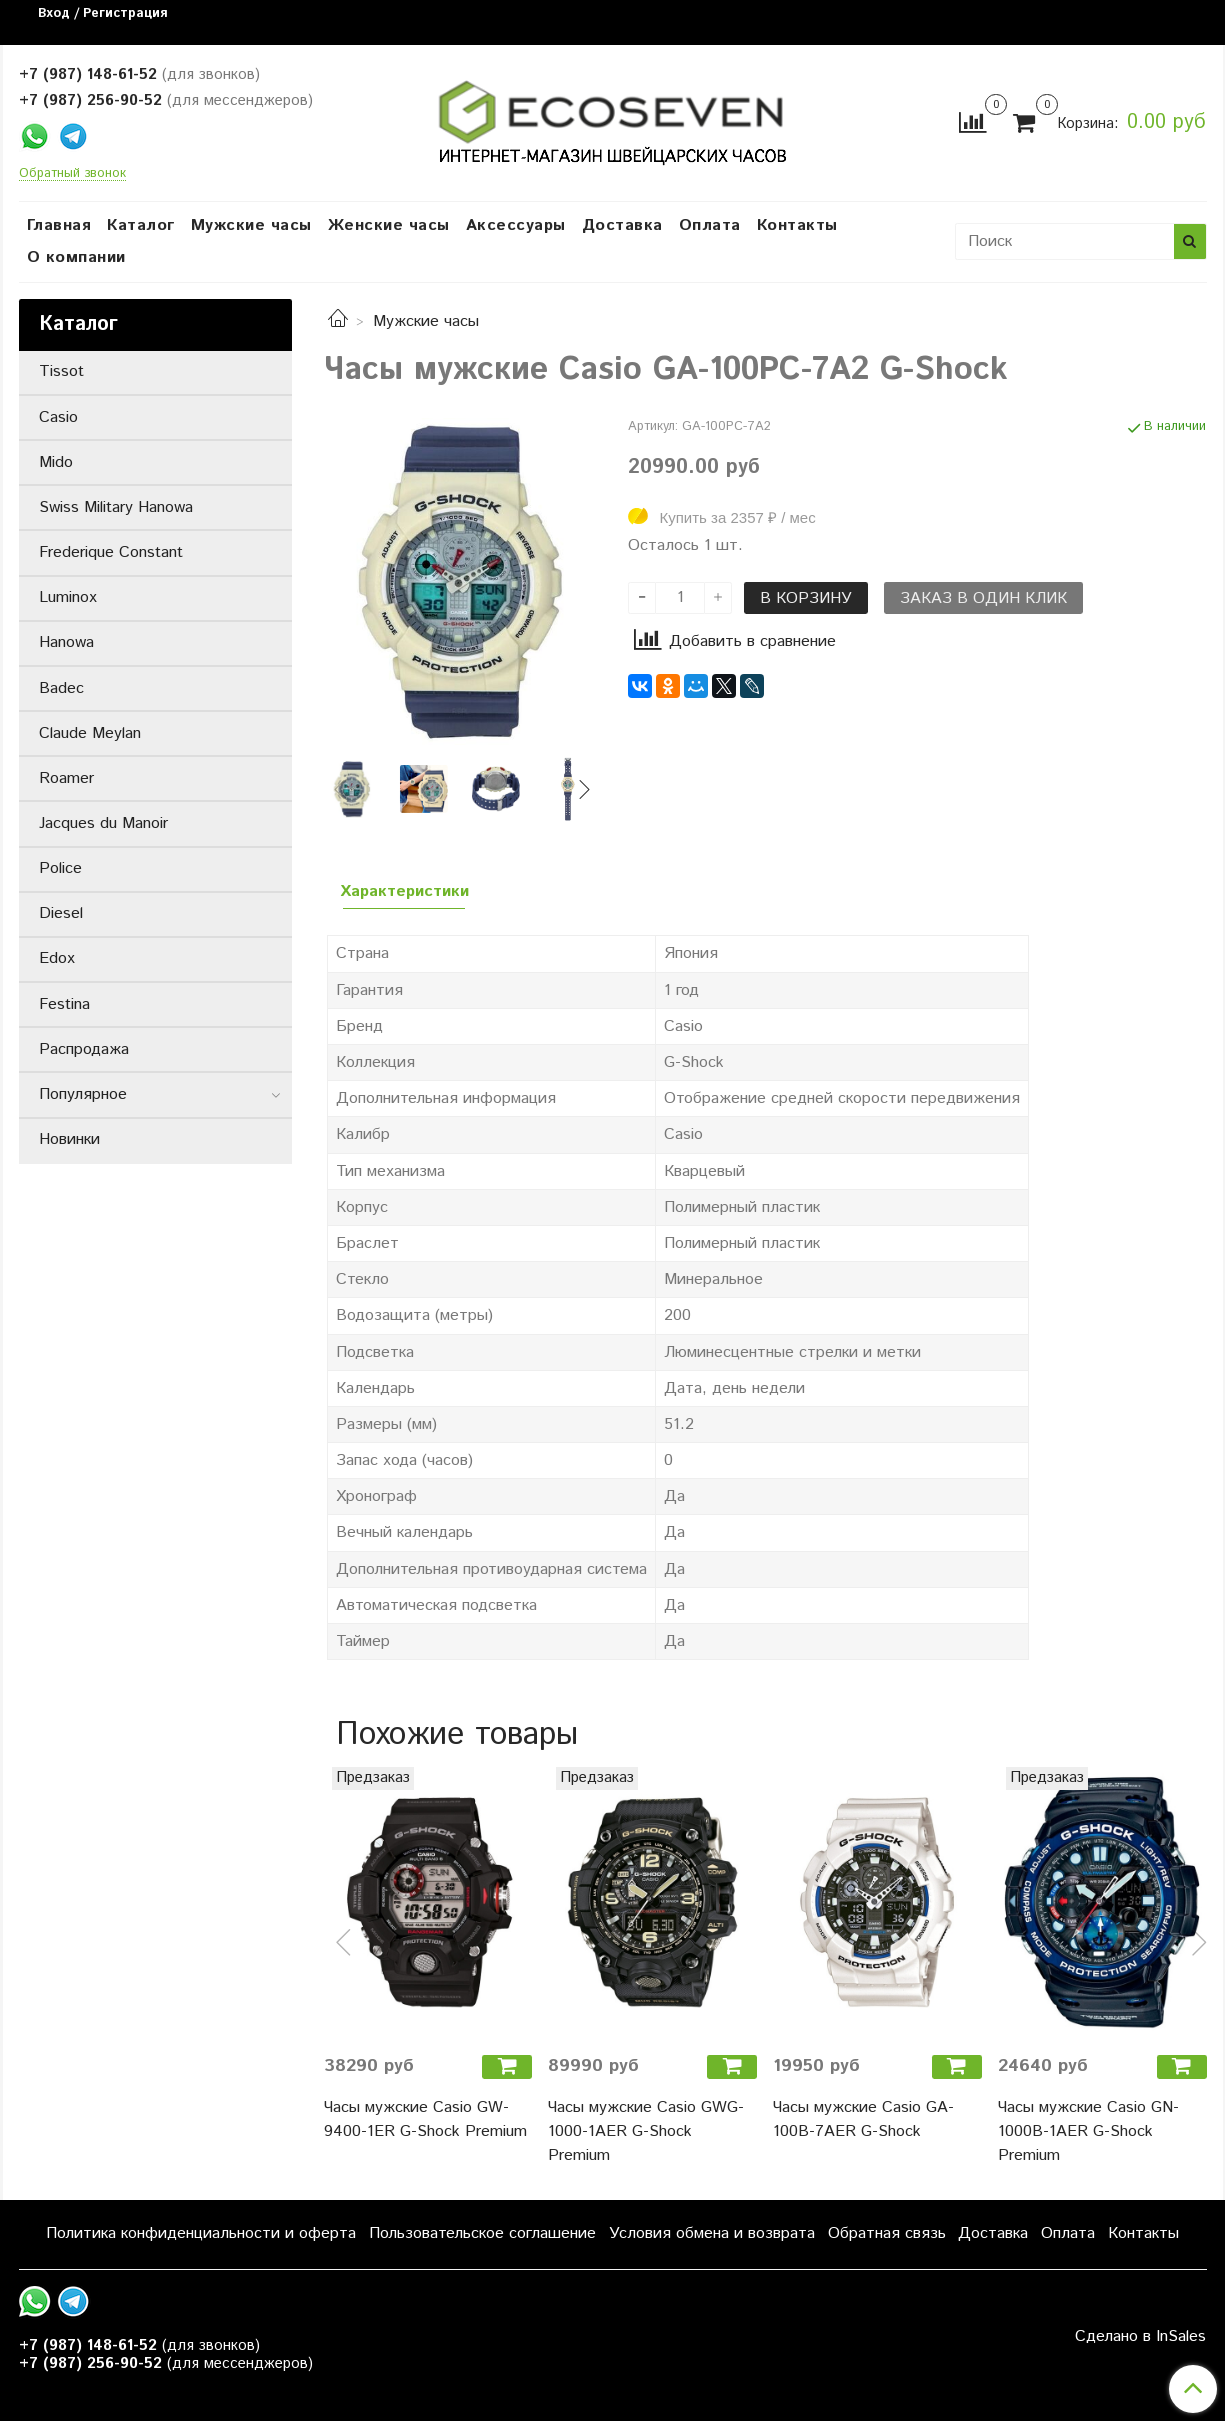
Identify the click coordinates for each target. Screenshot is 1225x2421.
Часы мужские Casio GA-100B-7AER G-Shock (863, 2119)
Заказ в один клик (983, 598)
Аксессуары (516, 225)
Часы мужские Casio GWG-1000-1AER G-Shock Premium (646, 2131)
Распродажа (84, 1049)
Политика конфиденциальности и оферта (201, 2233)
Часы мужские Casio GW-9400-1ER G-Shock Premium (425, 2119)
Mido (56, 462)
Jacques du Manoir (103, 823)
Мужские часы (251, 225)
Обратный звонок (72, 174)
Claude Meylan (90, 733)
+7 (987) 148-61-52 (88, 74)
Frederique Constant (111, 552)
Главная (59, 225)
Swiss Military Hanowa (116, 507)
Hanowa (66, 642)
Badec (61, 688)
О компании (76, 257)
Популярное (83, 1094)
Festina (64, 1004)
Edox (57, 958)
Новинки (69, 1139)
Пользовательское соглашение (482, 2233)
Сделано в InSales (1140, 2337)
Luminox (68, 597)
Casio (58, 417)
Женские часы (389, 225)
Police (60, 868)
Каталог (141, 225)
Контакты (797, 225)
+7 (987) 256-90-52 (90, 100)
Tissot (61, 371)
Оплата (710, 225)
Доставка (622, 225)
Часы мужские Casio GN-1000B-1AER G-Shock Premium (1088, 2131)
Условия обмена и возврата (712, 2233)
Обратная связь (887, 2233)
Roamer (66, 778)
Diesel (61, 913)
